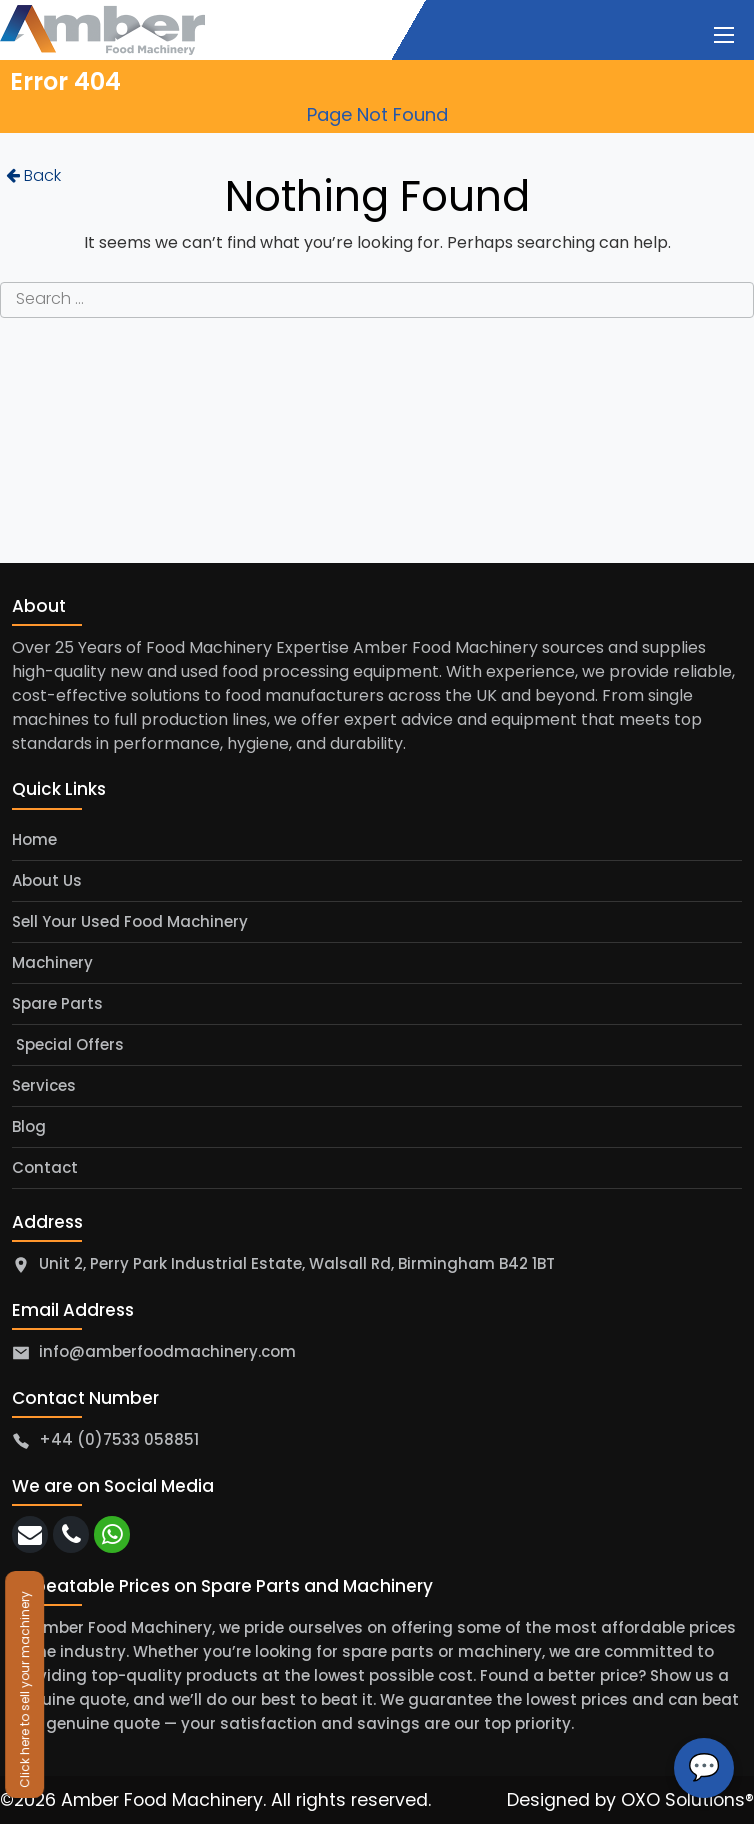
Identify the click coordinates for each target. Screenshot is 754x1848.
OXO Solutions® (687, 1800)
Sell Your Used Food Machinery (130, 921)
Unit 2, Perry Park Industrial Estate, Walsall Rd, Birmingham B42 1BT (297, 1263)
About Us (47, 880)
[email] (30, 1534)
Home (34, 839)
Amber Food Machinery (162, 1800)
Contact (45, 1167)
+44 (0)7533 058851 (119, 1439)
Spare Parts (57, 1003)
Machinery (52, 962)
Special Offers (68, 1044)
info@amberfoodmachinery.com (167, 1351)
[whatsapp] (112, 1534)
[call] (71, 1534)
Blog (29, 1126)
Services (44, 1085)
